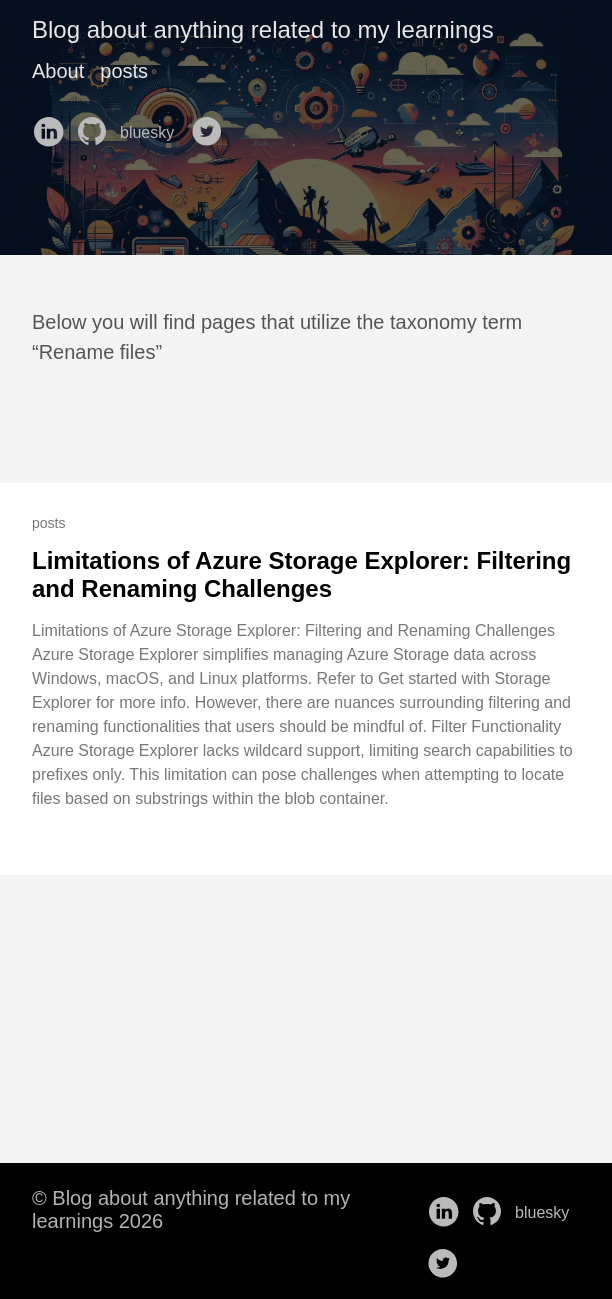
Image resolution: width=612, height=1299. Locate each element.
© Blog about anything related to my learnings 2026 (191, 1209)
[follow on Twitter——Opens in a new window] (211, 125)
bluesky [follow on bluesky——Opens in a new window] (153, 133)
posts (124, 71)
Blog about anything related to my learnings (263, 29)
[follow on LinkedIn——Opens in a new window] (52, 125)
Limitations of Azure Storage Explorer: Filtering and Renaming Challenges (301, 574)
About (58, 71)
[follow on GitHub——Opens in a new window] (96, 125)
